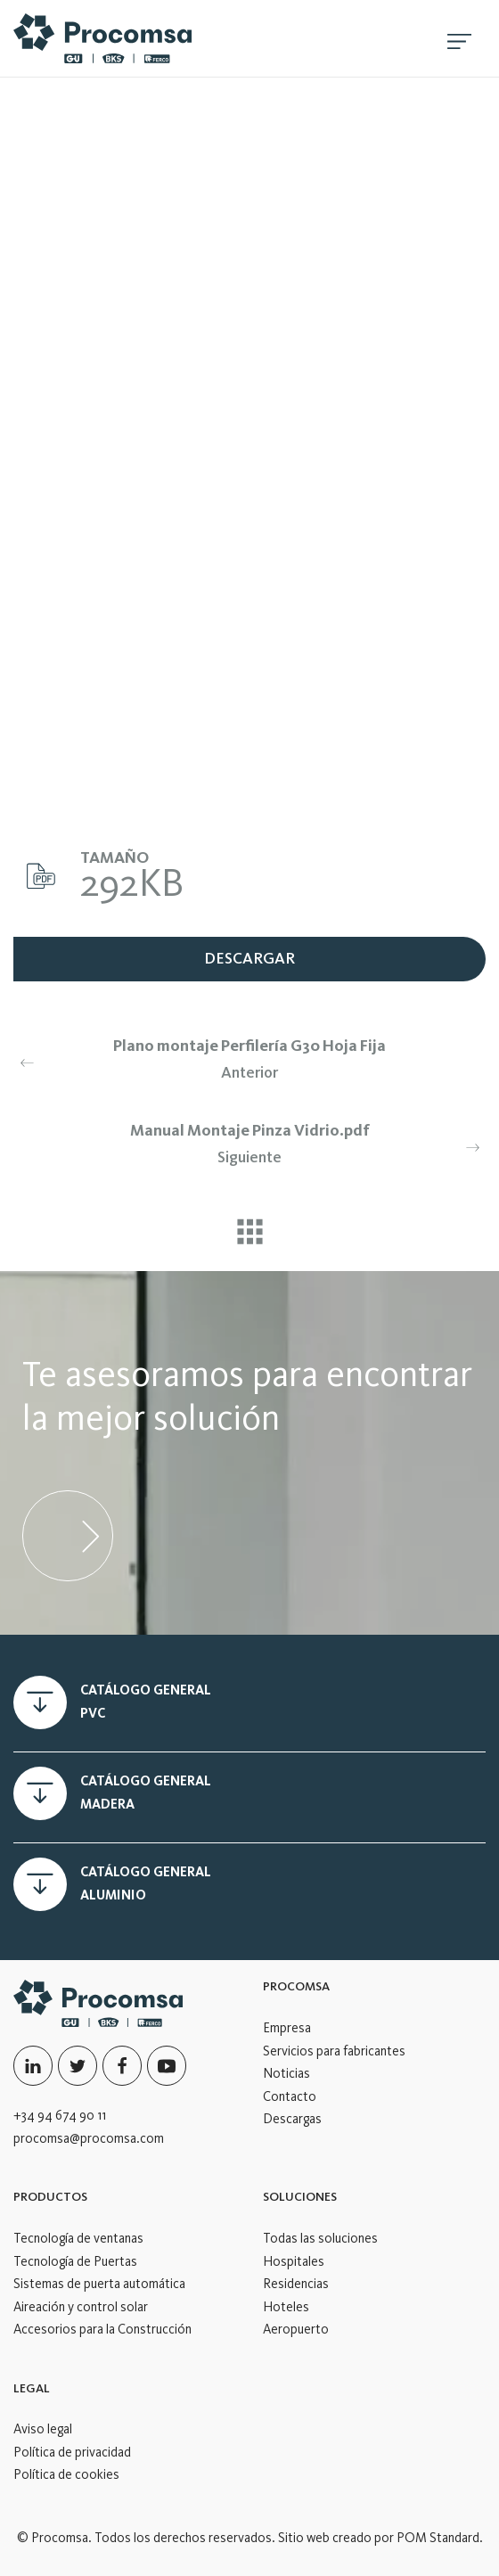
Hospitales (293, 2261)
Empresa (287, 2028)
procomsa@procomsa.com (88, 2138)
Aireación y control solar (80, 2307)
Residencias (296, 2284)
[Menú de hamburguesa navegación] (459, 38)
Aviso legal (42, 2429)
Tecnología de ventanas (78, 2238)
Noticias (286, 2073)
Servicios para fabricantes (334, 2051)
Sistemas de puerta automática (99, 2284)
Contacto (289, 2096)
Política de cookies (66, 2474)
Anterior (241, 1057)
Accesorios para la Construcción (102, 2329)
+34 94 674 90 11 (59, 2115)
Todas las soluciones (320, 2238)
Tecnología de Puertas (75, 2261)
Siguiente (257, 1142)
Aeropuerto (296, 2329)
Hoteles (286, 2307)
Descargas (292, 2119)
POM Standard (438, 2538)
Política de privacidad (72, 2452)
